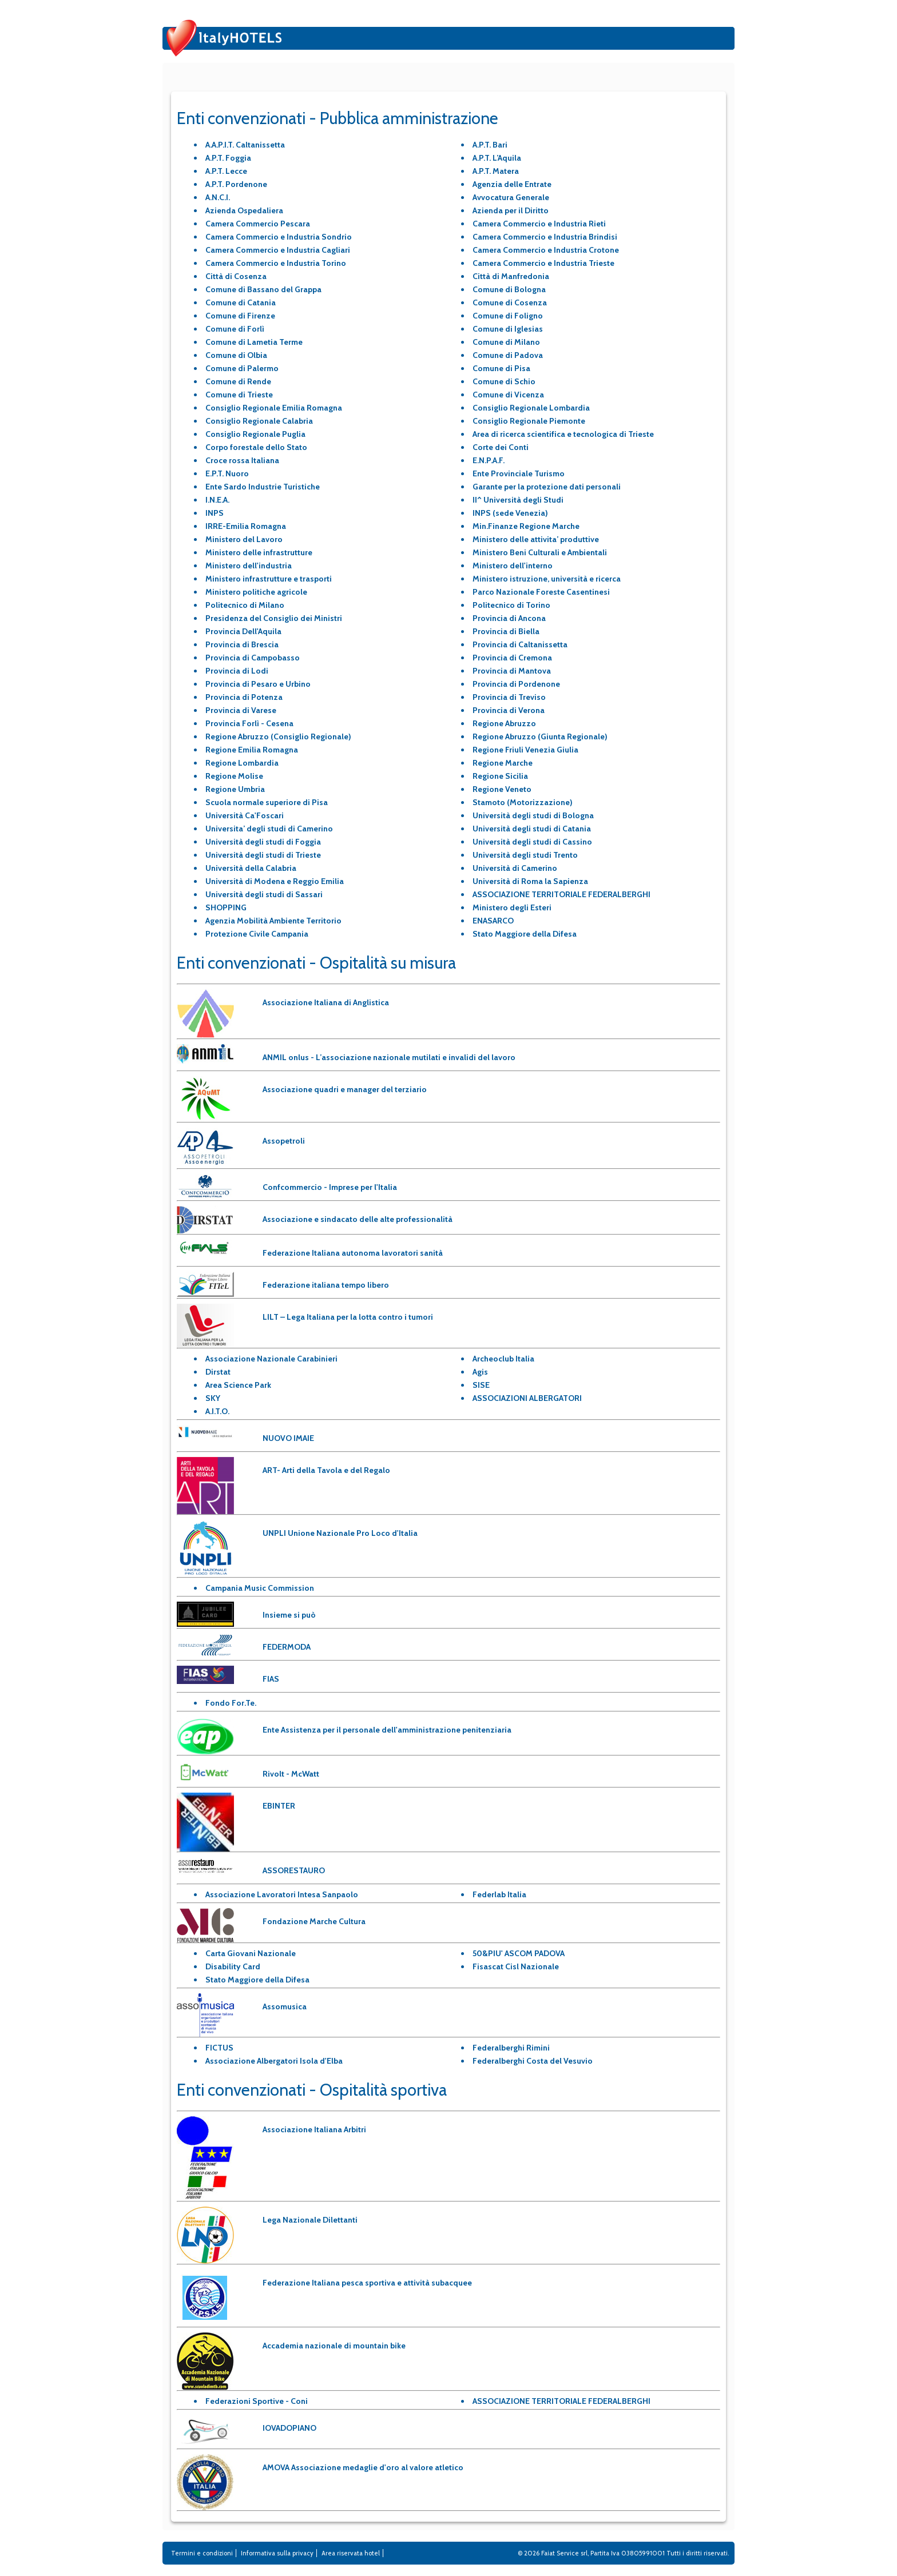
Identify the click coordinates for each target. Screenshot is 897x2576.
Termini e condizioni (202, 2553)
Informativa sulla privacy (277, 2553)
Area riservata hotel (351, 2553)
